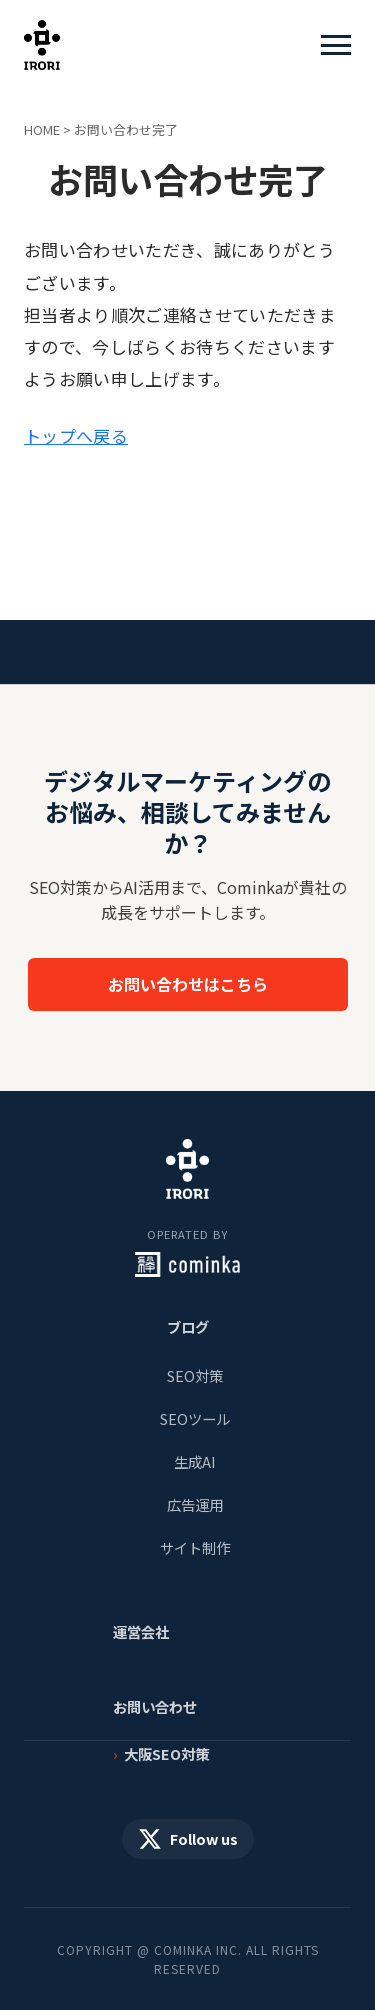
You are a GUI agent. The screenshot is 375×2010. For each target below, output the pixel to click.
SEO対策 (195, 1375)
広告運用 (195, 1504)
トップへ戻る (76, 435)
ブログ (188, 1326)
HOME (42, 129)
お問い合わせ (155, 1706)
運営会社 (141, 1631)
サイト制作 (195, 1547)
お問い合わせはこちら (188, 984)
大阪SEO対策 (166, 1753)
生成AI (195, 1461)
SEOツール (195, 1418)
